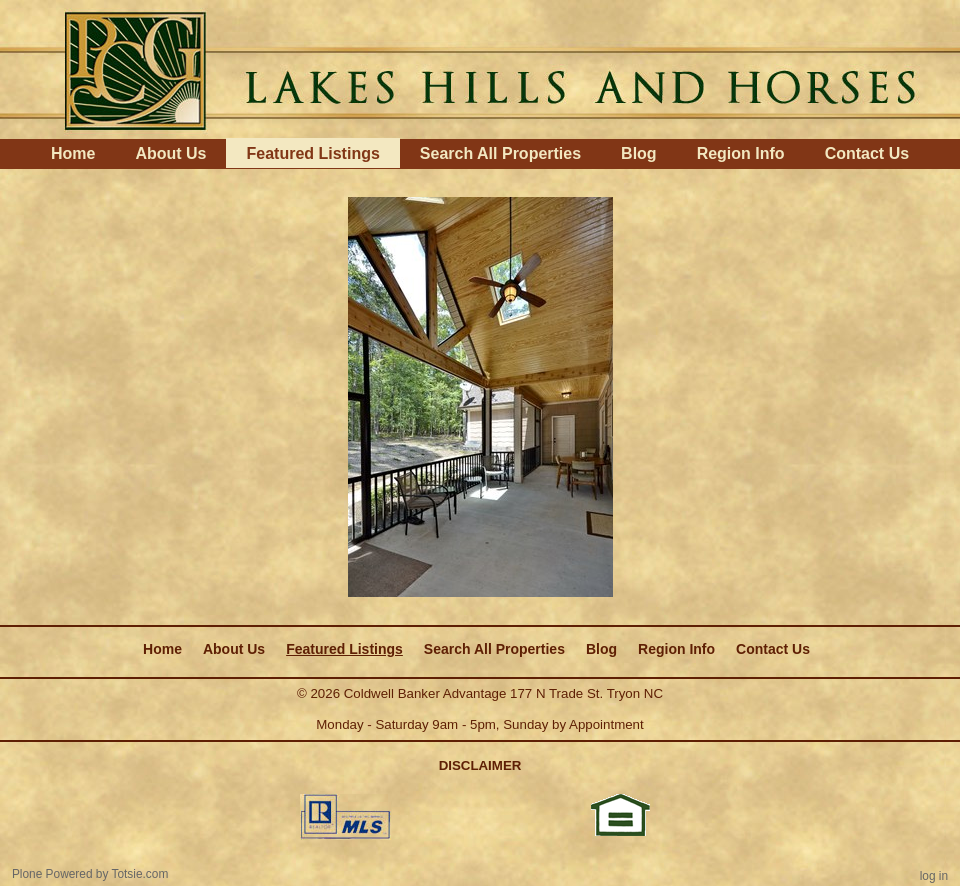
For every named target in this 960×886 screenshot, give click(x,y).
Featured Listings (312, 153)
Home (73, 153)
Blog (639, 153)
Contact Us (867, 153)
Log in (934, 876)
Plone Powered (52, 874)
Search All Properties (500, 153)
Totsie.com (140, 874)
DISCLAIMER (480, 765)
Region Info (741, 153)
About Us (170, 153)
